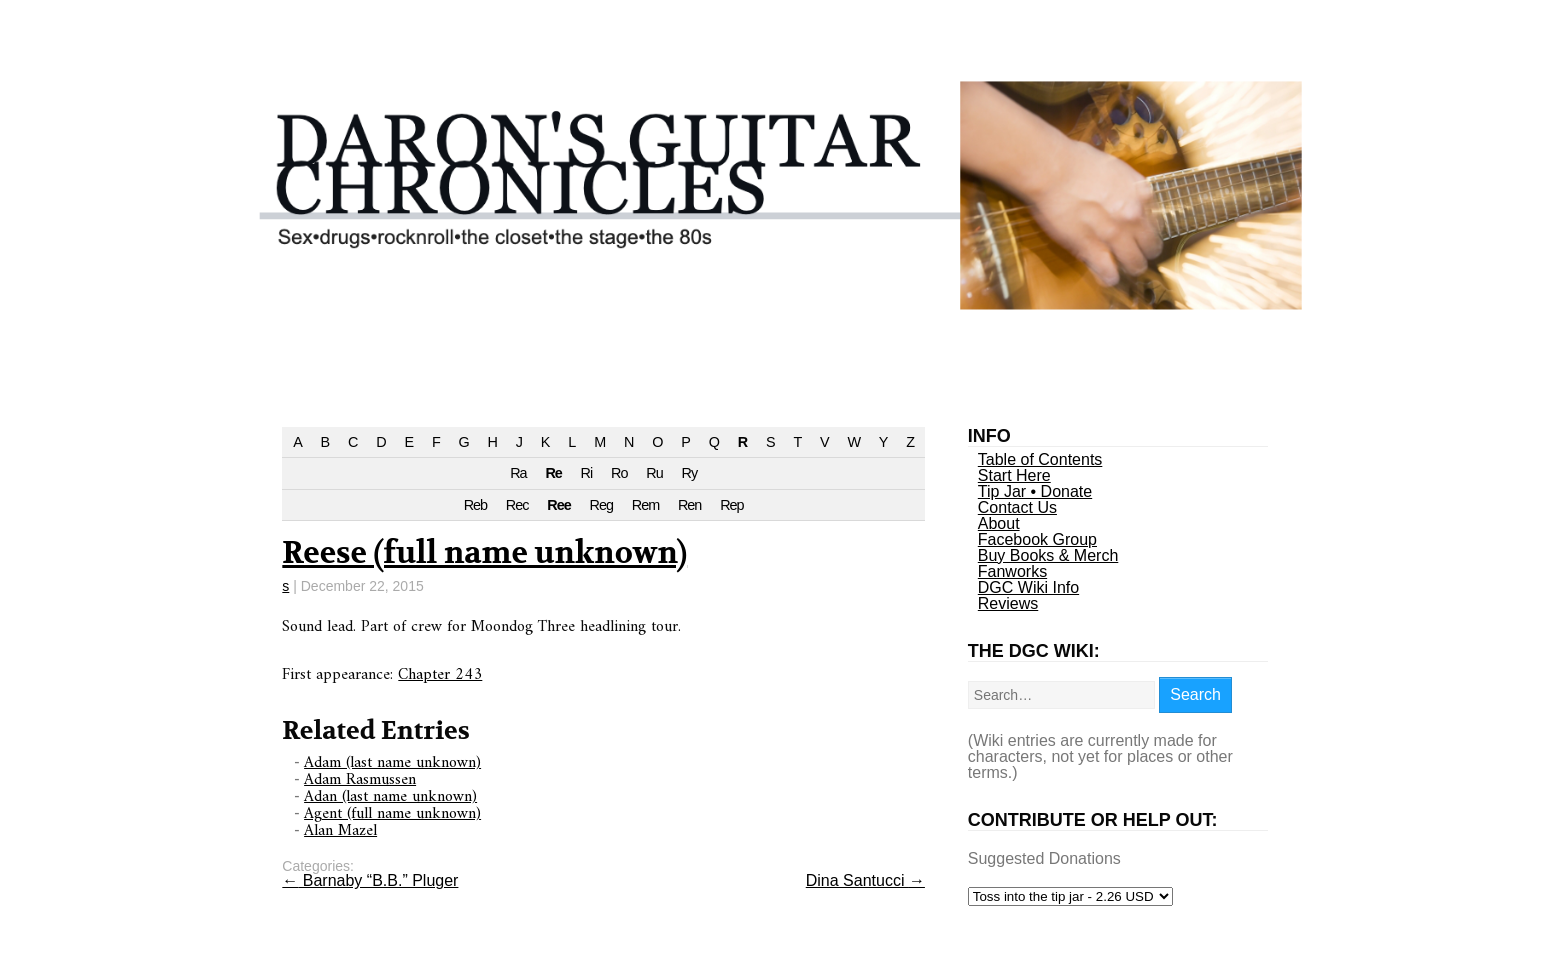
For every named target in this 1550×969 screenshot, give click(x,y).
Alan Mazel (340, 831)
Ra (518, 473)
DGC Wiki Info (1028, 587)
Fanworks (1012, 571)
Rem (645, 505)
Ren (689, 505)
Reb (475, 505)
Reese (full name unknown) (484, 553)
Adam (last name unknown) (392, 763)
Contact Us (1017, 507)
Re (553, 473)
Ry (690, 473)
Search (1195, 694)
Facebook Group (1037, 539)
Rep (731, 505)
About (999, 523)
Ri (587, 473)
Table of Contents (1040, 459)
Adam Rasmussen (360, 780)
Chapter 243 (440, 675)
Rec (517, 505)
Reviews (1008, 603)
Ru (654, 473)
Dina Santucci (865, 880)
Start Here (1014, 475)
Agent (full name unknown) (392, 814)
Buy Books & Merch (1048, 555)
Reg (601, 505)
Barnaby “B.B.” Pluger (370, 880)
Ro (619, 473)
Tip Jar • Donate (1035, 491)
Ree (558, 505)
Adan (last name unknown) (390, 797)
